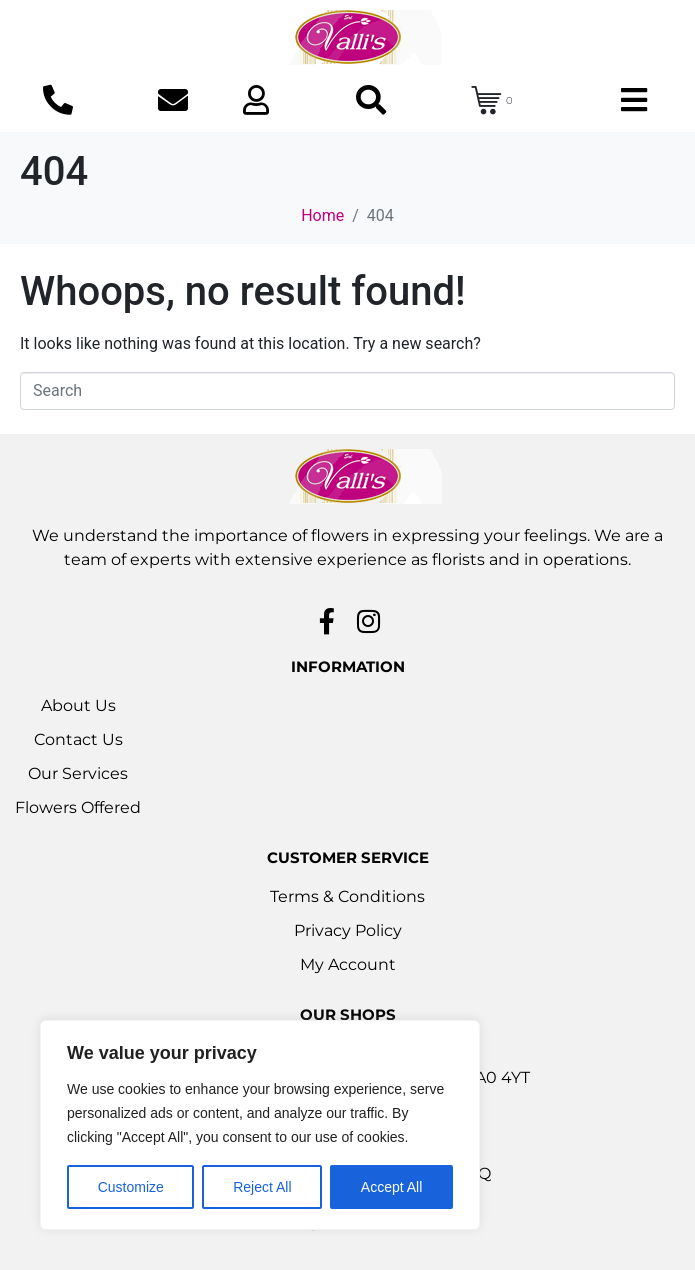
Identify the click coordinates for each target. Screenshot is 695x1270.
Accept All (391, 1187)
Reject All (262, 1187)
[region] (260, 1125)
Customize (131, 1187)
